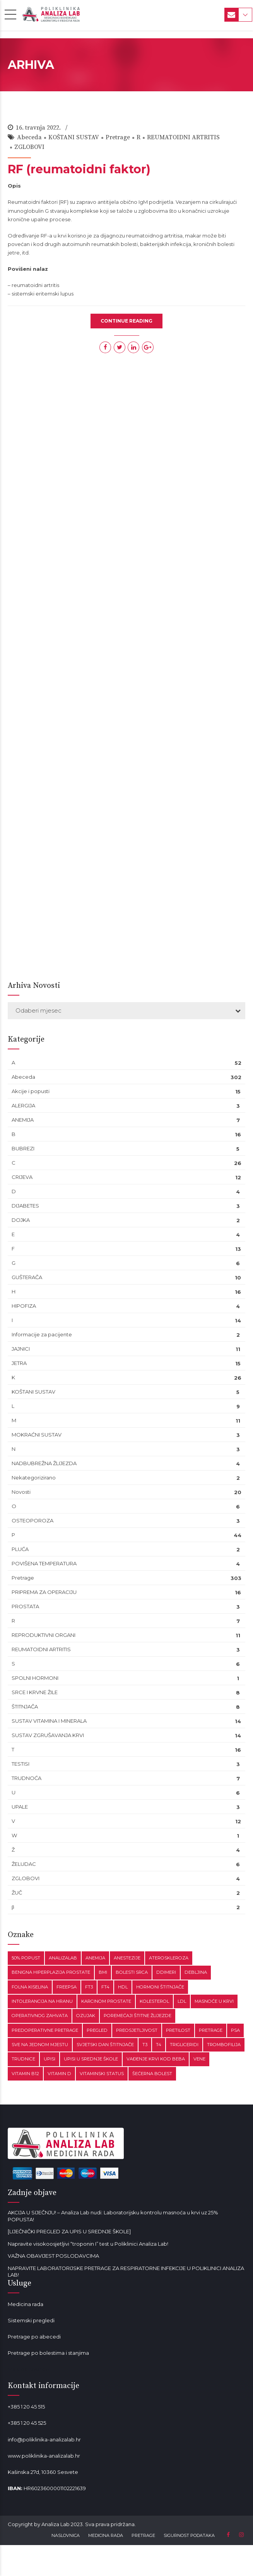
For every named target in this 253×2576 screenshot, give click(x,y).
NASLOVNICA (65, 2535)
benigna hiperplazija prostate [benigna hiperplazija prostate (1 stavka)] (51, 1972)
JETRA (19, 1363)
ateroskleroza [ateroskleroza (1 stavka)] (168, 1958)
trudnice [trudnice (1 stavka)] (23, 2059)
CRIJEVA (22, 1177)
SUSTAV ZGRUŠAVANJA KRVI (48, 1735)
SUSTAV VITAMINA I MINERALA (49, 1721)
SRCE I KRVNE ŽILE (35, 1692)
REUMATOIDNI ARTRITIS (183, 137)
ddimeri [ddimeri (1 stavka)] (166, 1972)
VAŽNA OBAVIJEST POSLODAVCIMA (53, 2256)
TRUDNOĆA (26, 1778)
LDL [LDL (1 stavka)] (182, 2001)
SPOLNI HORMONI (35, 1678)
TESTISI (20, 1764)
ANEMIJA (23, 1120)
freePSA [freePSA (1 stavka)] (66, 1987)
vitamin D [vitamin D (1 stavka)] (59, 2073)
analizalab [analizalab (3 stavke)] (63, 1958)
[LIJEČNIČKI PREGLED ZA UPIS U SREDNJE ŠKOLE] (69, 2231)
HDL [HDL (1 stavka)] (123, 1987)
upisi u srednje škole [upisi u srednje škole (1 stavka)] (91, 2059)
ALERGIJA (23, 1105)
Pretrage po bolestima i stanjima (48, 2353)
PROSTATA (25, 1606)
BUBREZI (23, 1148)
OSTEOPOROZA (32, 1520)
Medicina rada (25, 2304)
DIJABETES (25, 1206)
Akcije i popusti (31, 1091)
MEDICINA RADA (105, 2535)
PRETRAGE (143, 2535)
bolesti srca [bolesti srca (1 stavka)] (132, 1972)
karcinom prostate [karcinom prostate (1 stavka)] (106, 2001)
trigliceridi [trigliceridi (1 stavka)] (184, 2044)
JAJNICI (21, 1349)
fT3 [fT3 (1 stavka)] (89, 1987)
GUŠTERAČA (27, 1277)
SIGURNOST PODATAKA (189, 2535)
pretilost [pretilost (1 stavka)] (178, 2030)
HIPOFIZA (24, 1306)
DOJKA (21, 1220)
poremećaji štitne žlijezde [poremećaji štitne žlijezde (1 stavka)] (137, 2015)
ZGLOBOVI (29, 147)
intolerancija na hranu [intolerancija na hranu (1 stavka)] (42, 2001)
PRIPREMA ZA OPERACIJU (44, 1592)
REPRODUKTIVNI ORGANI (43, 1635)
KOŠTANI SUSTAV (73, 137)
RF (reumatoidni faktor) (79, 169)
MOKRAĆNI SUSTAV (37, 1434)
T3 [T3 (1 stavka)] (144, 2044)
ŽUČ (17, 1892)
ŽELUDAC (24, 1864)
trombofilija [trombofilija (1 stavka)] (224, 2044)
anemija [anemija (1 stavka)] (95, 1958)
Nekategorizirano (34, 1477)
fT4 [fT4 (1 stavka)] (105, 1987)
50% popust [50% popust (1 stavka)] (26, 1958)
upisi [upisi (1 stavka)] (49, 2059)
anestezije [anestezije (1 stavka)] (127, 1958)
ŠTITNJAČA (25, 1706)
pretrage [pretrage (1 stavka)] (210, 2030)
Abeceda (29, 137)
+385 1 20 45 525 (27, 2423)
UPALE (20, 1807)
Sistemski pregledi (31, 2320)
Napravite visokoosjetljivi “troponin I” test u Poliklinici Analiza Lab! (88, 2244)
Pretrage (118, 137)
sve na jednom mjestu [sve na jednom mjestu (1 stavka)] (40, 2044)
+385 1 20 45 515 (26, 2406)
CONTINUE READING (126, 321)
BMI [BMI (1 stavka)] (103, 1972)
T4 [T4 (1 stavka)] (158, 2044)
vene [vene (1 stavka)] (199, 2059)
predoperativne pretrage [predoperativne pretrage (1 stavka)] (45, 2030)
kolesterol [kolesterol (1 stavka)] (154, 2001)
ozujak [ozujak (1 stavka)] (85, 2015)
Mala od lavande (28, 2369)
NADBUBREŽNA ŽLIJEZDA (44, 1463)
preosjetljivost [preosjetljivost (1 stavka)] (136, 2030)
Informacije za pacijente (42, 1334)
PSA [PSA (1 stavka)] (235, 2030)
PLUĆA (20, 1549)
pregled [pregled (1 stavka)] (97, 2030)
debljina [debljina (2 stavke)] (196, 1972)
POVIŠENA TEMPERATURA (44, 1563)
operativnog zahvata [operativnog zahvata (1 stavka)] (40, 2015)
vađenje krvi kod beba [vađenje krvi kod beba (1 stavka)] (155, 2059)
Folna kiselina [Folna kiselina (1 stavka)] (30, 1987)
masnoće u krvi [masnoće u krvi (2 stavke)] (214, 2001)
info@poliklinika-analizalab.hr (44, 2439)
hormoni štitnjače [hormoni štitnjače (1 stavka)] (160, 1987)
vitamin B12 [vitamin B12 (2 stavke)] (25, 2073)
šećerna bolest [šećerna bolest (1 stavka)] (152, 2073)
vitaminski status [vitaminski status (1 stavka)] (102, 2073)
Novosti (21, 1492)
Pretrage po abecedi (34, 2336)
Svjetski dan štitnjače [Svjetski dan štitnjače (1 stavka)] (105, 2044)
